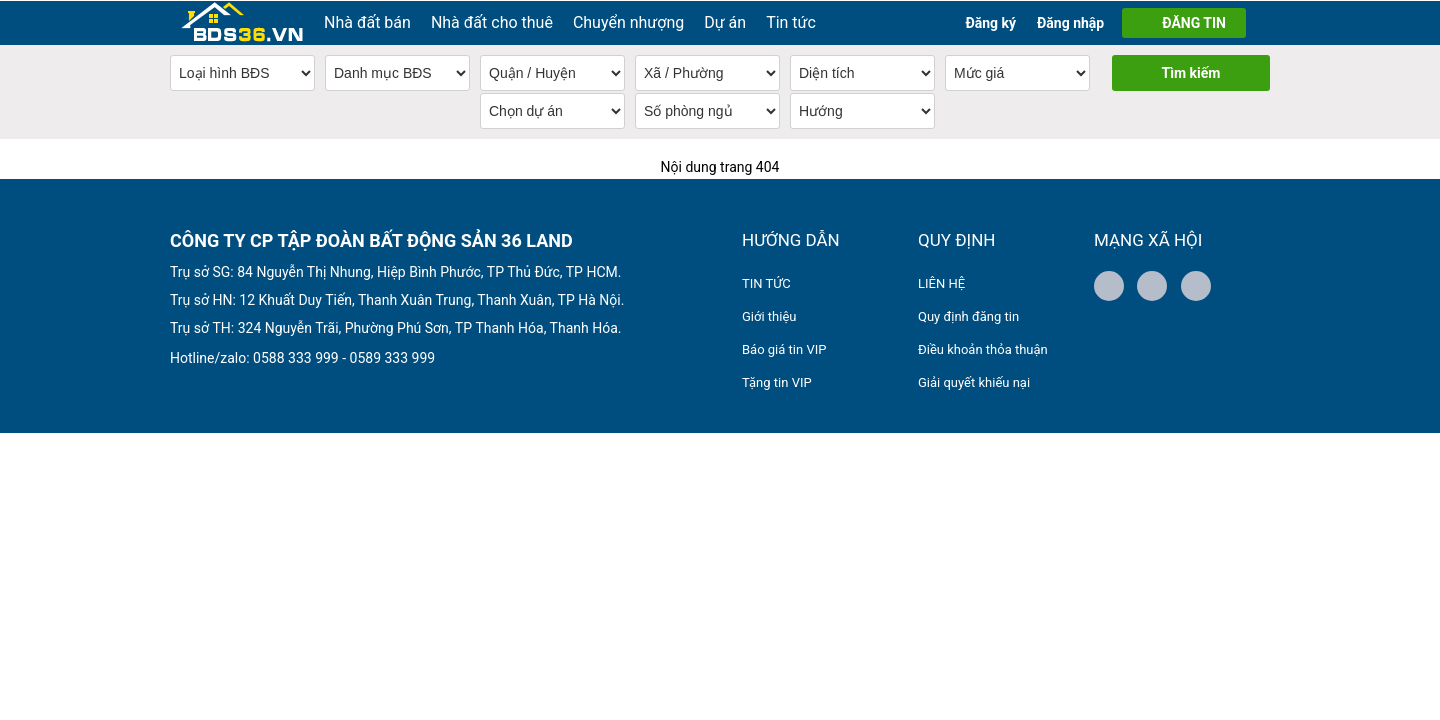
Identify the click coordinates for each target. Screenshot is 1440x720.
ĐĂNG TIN (1194, 22)
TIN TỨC (766, 282)
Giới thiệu (769, 315)
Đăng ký (990, 22)
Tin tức (791, 21)
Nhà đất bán (367, 21)
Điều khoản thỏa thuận (983, 348)
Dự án (725, 21)
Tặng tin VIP (777, 381)
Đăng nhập (1070, 22)
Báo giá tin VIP (784, 348)
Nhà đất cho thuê (492, 21)
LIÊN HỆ (941, 282)
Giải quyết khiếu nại (974, 381)
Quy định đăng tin (968, 315)
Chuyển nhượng (628, 21)
